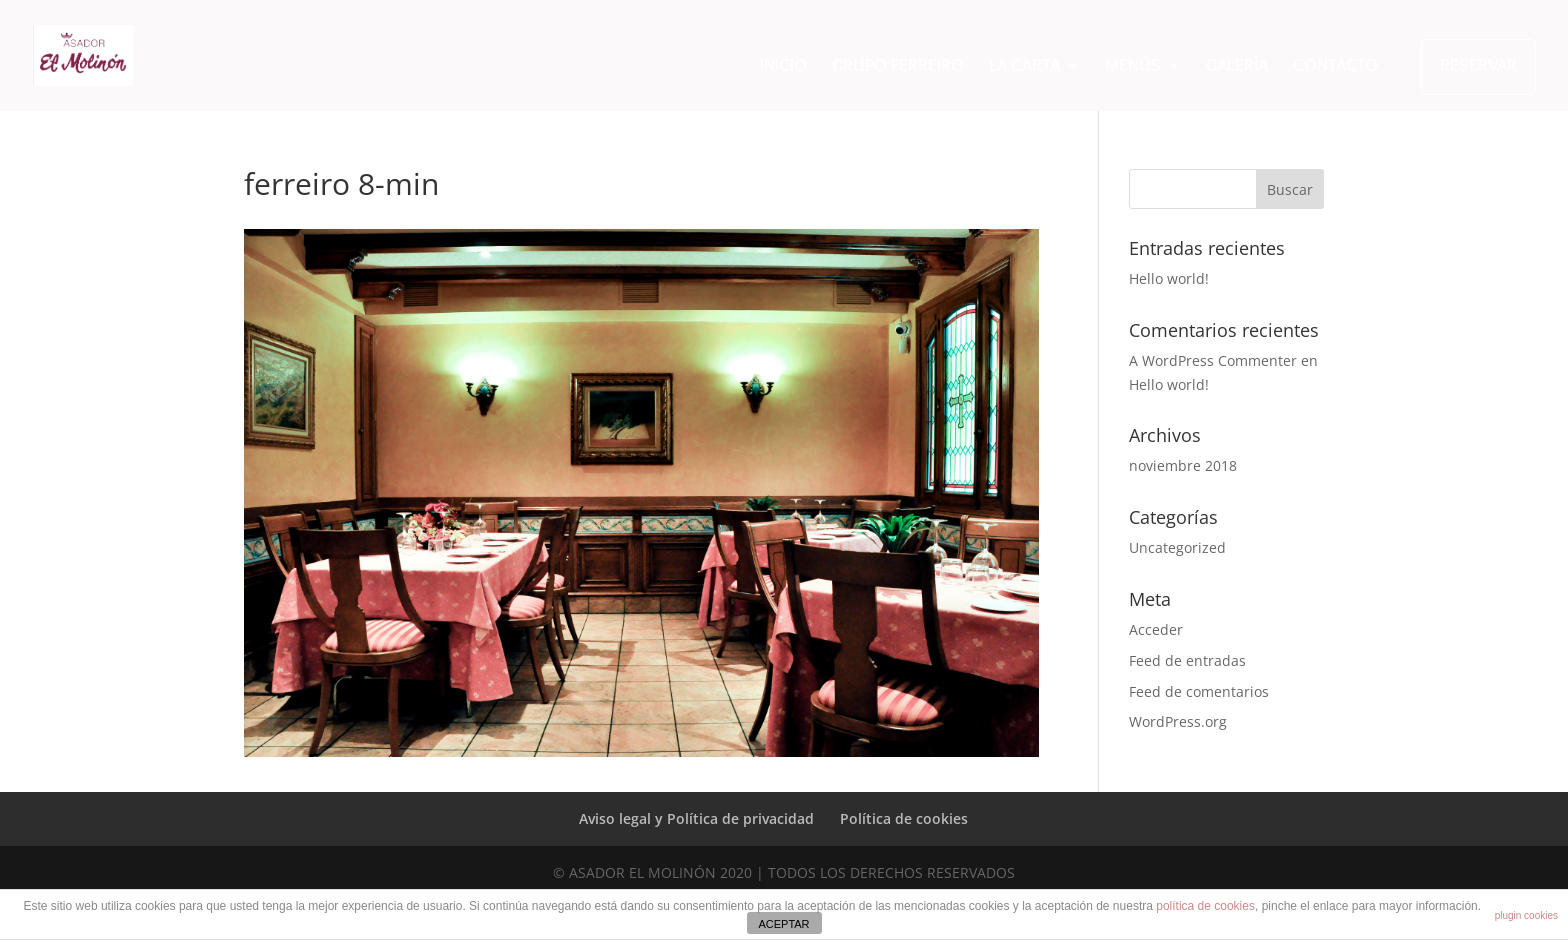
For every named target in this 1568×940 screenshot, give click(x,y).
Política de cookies (904, 818)
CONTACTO (1335, 67)
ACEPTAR (783, 924)
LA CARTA (1024, 67)
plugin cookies (1526, 915)
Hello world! (1169, 278)
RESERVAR (1478, 65)
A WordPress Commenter (1213, 360)
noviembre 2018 (1183, 465)
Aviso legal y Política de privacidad (696, 818)
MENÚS (1133, 67)
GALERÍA (1237, 67)
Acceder (1156, 629)
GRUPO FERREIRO (898, 67)
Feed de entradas (1187, 660)
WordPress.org (1178, 721)
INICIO (783, 67)
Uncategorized (1177, 547)
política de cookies (1205, 906)
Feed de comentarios (1199, 691)
